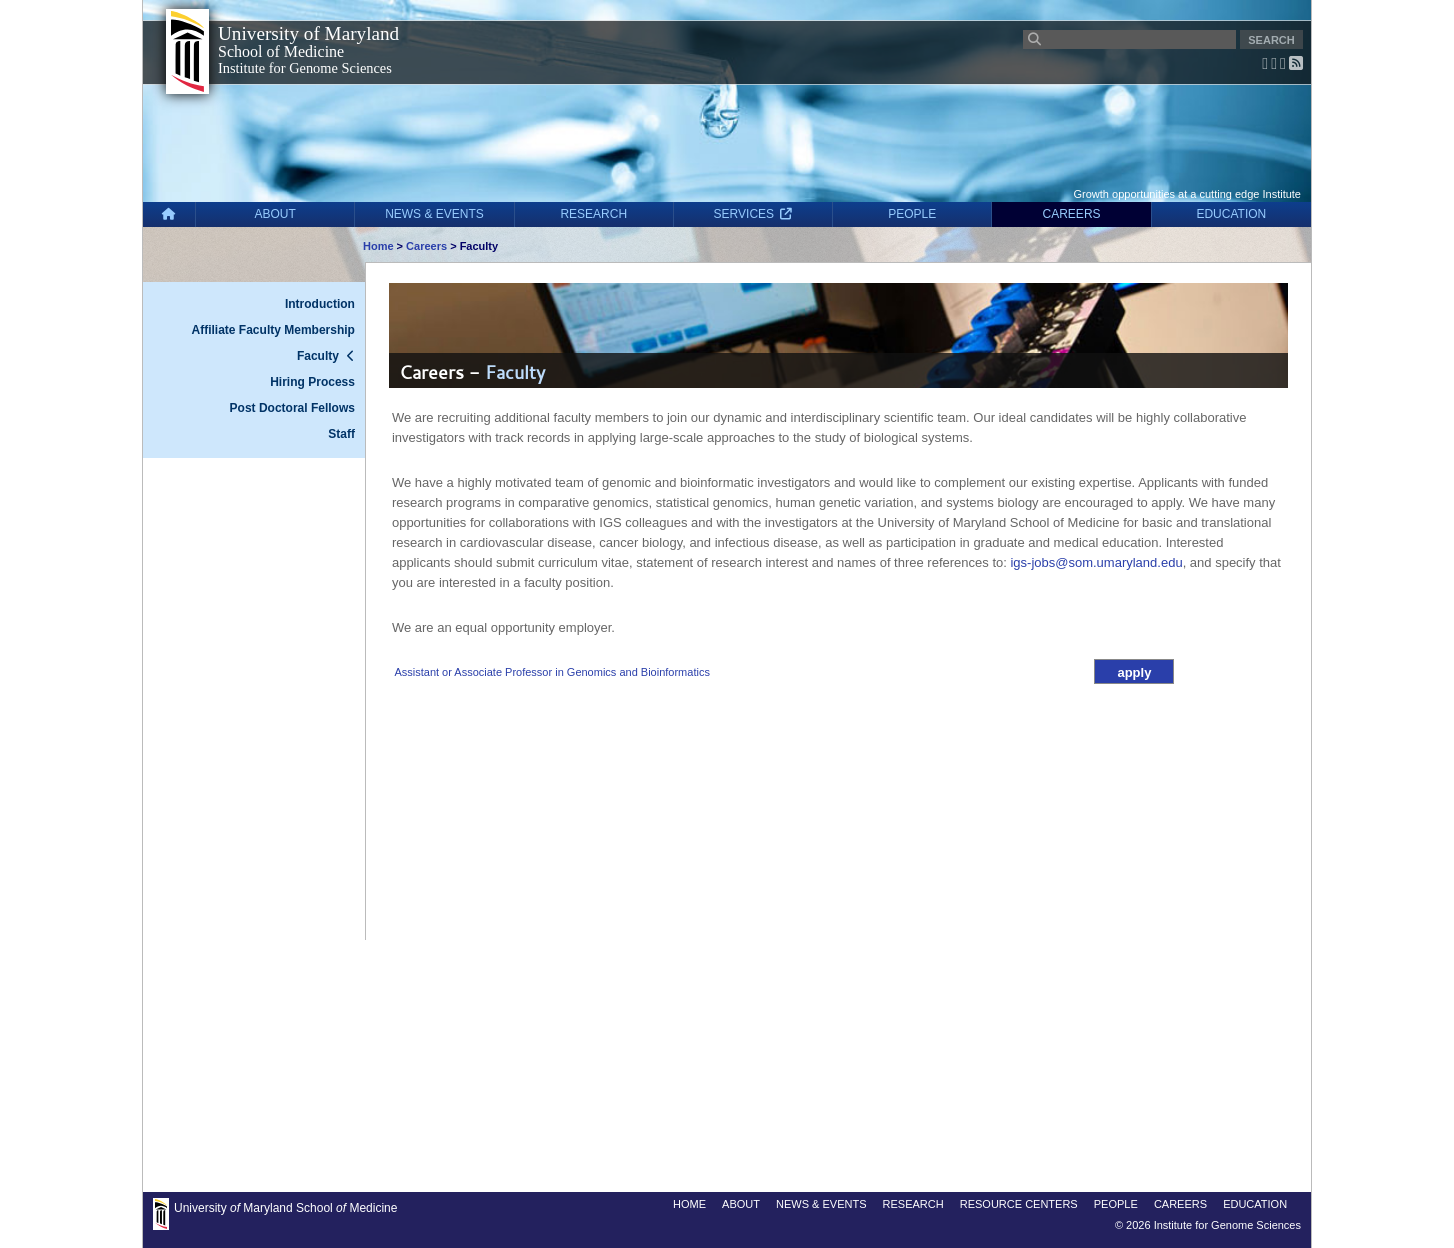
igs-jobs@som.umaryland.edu (1096, 562)
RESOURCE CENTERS (1019, 1204)
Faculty (318, 356)
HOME (689, 1204)
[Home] (169, 214)
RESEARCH (593, 214)
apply (1134, 672)
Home (378, 246)
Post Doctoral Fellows (292, 408)
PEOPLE (912, 214)
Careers (426, 246)
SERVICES (753, 214)
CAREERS (1072, 214)
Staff (341, 434)
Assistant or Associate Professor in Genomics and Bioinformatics (551, 672)
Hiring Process (312, 382)
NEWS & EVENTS (434, 214)
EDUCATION (1231, 214)
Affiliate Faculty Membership (273, 330)
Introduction (320, 304)
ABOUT (275, 214)
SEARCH (1271, 40)
